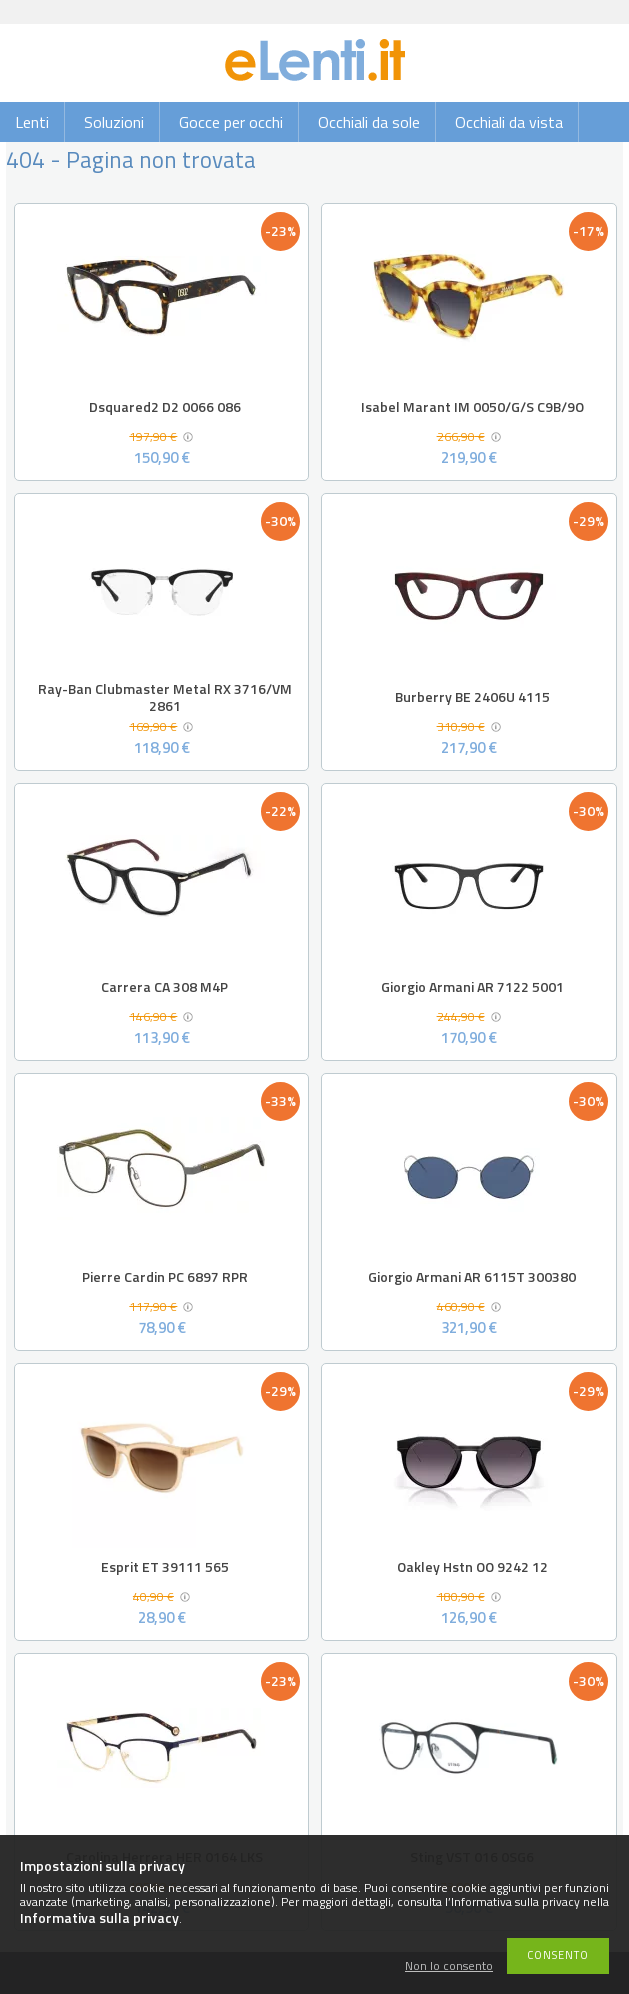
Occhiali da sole (369, 122)
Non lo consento (449, 1966)
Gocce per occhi (231, 122)
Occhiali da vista (509, 122)
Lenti (32, 122)
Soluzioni (114, 122)
